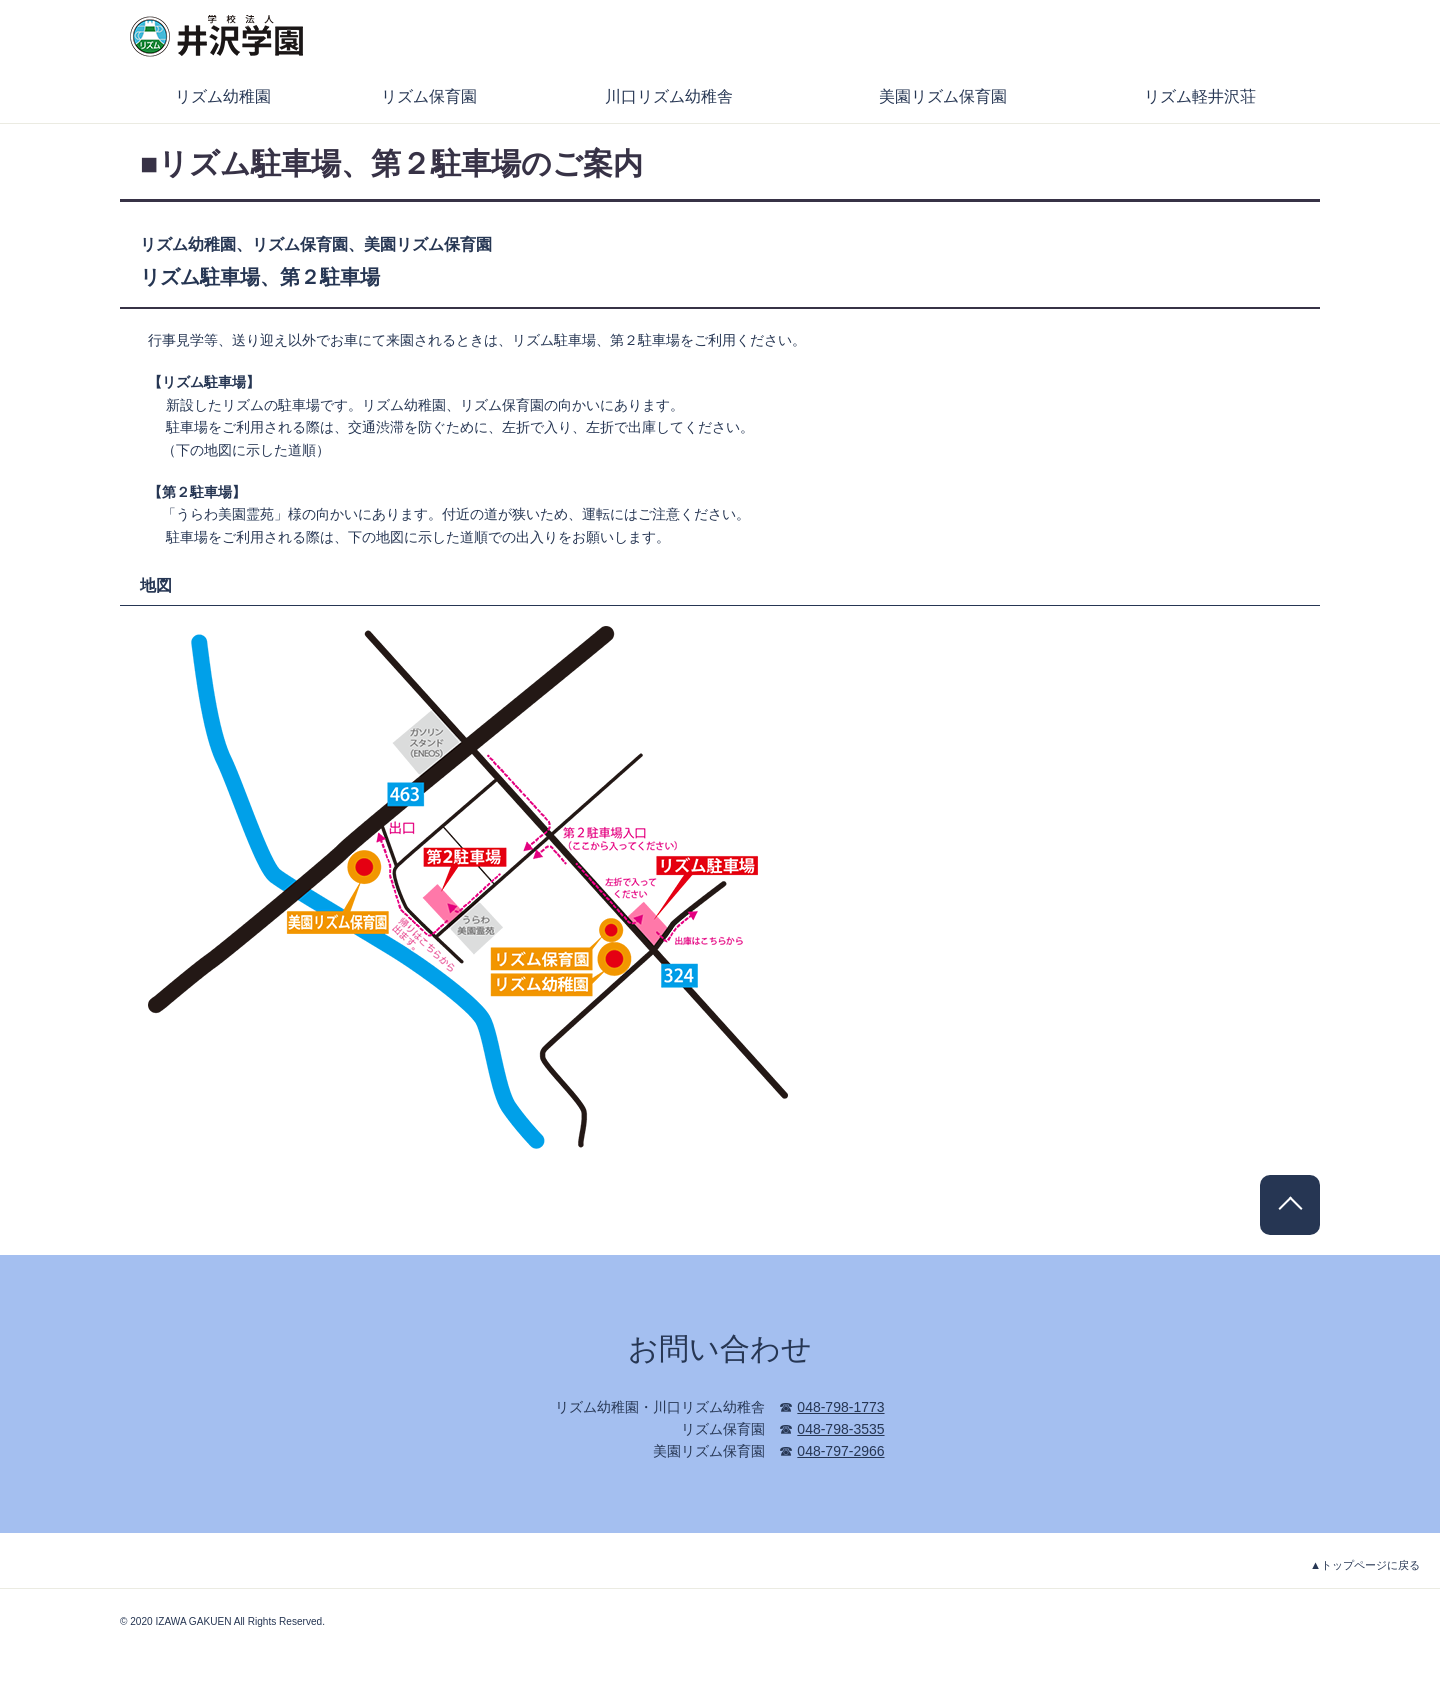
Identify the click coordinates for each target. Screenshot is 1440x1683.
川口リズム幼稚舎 (669, 96)
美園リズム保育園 (943, 96)
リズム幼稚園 (223, 96)
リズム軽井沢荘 (1200, 96)
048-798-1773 (840, 1407)
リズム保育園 (429, 96)
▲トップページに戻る (1365, 1565)
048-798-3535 (840, 1429)
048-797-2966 (840, 1451)
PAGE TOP (1290, 1205)
